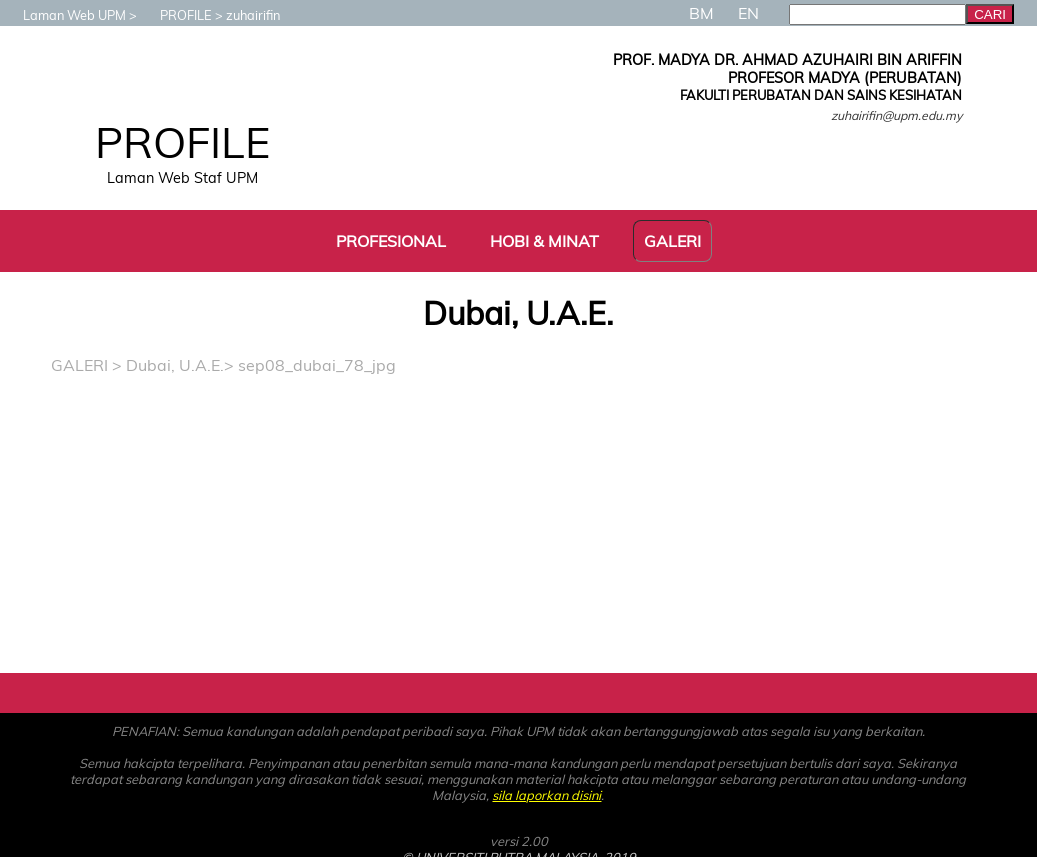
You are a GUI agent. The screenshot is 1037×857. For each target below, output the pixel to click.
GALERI (79, 365)
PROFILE (176, 15)
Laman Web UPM (64, 15)
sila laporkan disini (546, 795)
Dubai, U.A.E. (175, 365)
